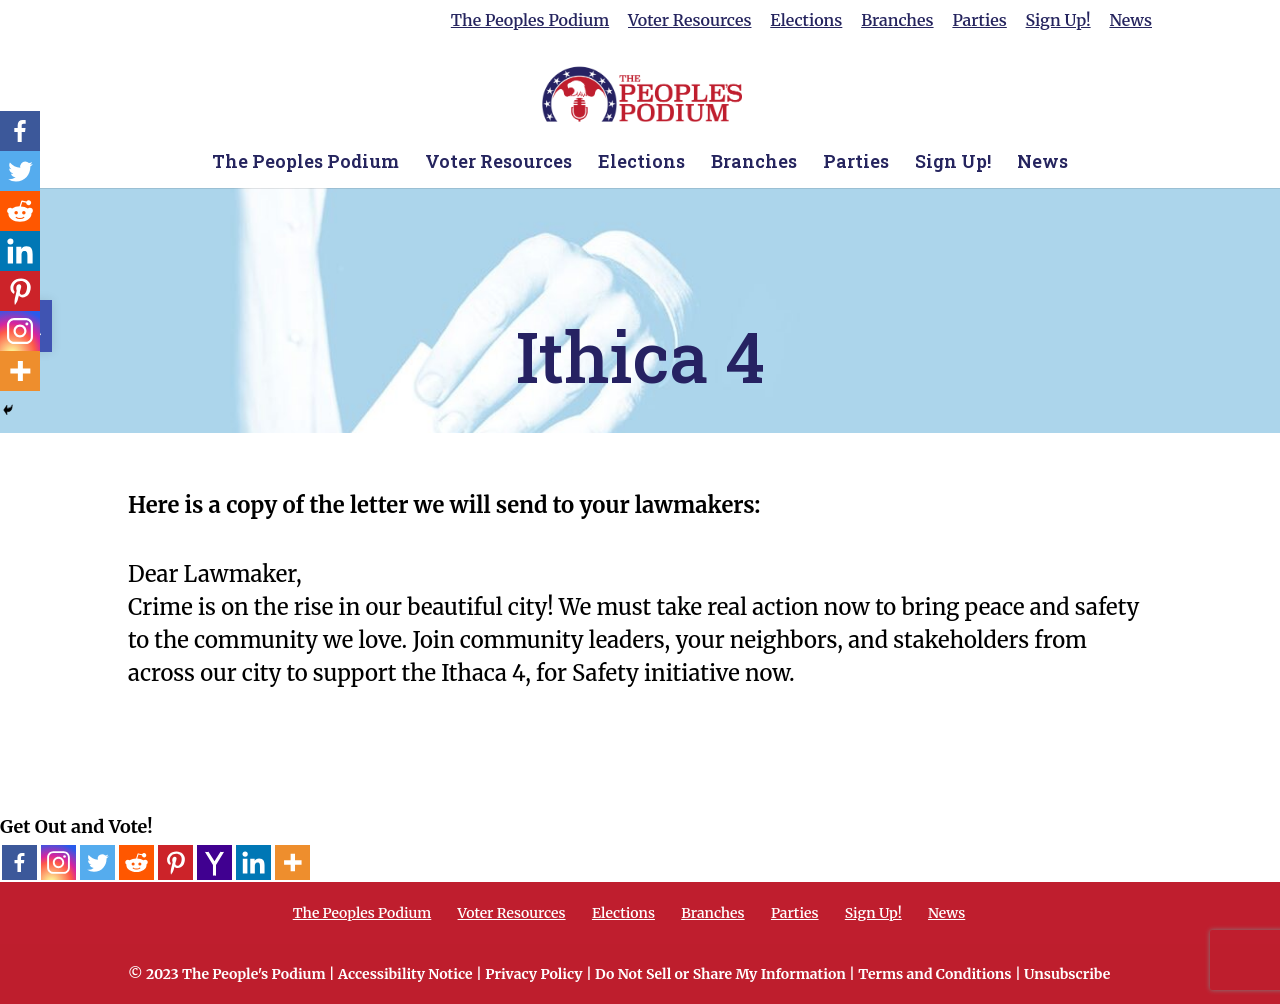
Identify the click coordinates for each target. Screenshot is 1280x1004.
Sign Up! (1058, 21)
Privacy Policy (533, 974)
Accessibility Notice (405, 974)
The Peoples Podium (530, 21)
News (1130, 21)
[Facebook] (19, 862)
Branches (897, 21)
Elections (806, 21)
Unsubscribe (1067, 974)
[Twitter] (97, 862)
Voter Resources (689, 21)
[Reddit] (136, 862)
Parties (979, 21)
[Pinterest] (175, 862)
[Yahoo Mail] (214, 862)
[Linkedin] (253, 862)
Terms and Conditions (934, 974)
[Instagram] (58, 862)
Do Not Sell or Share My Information (720, 974)
